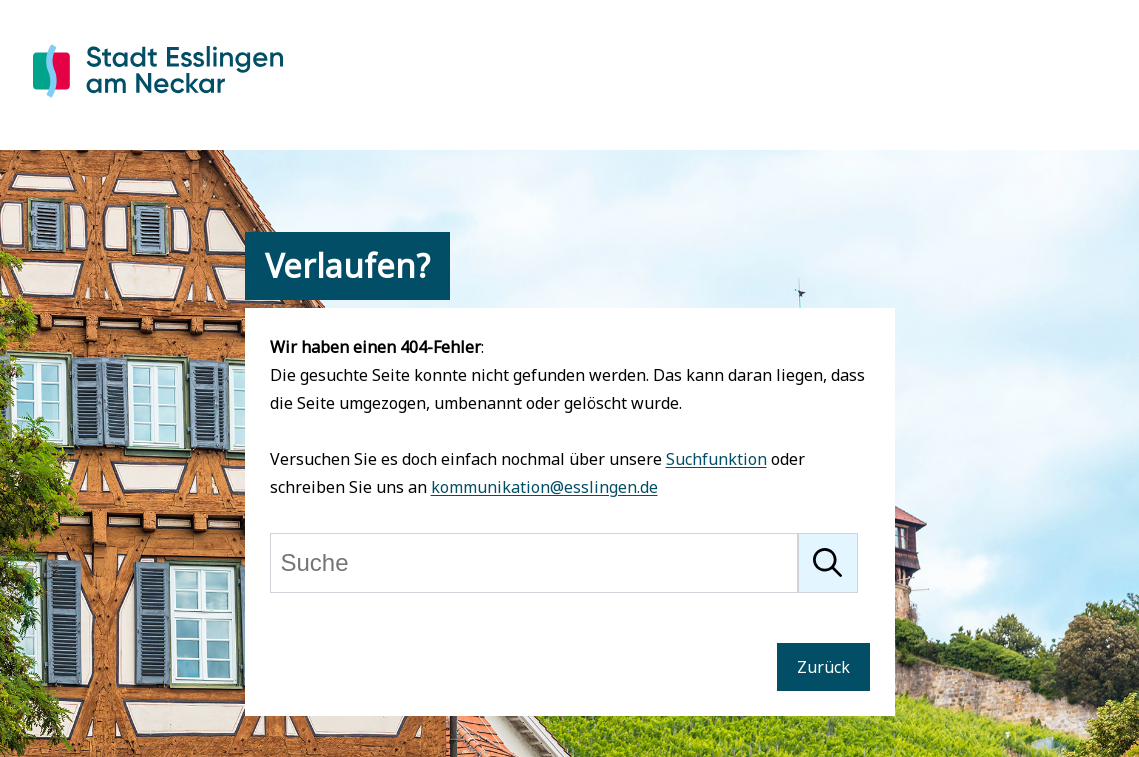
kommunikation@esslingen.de (544, 487)
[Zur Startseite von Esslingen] (158, 101)
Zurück (823, 667)
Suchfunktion (716, 459)
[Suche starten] (828, 563)
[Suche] (534, 563)
